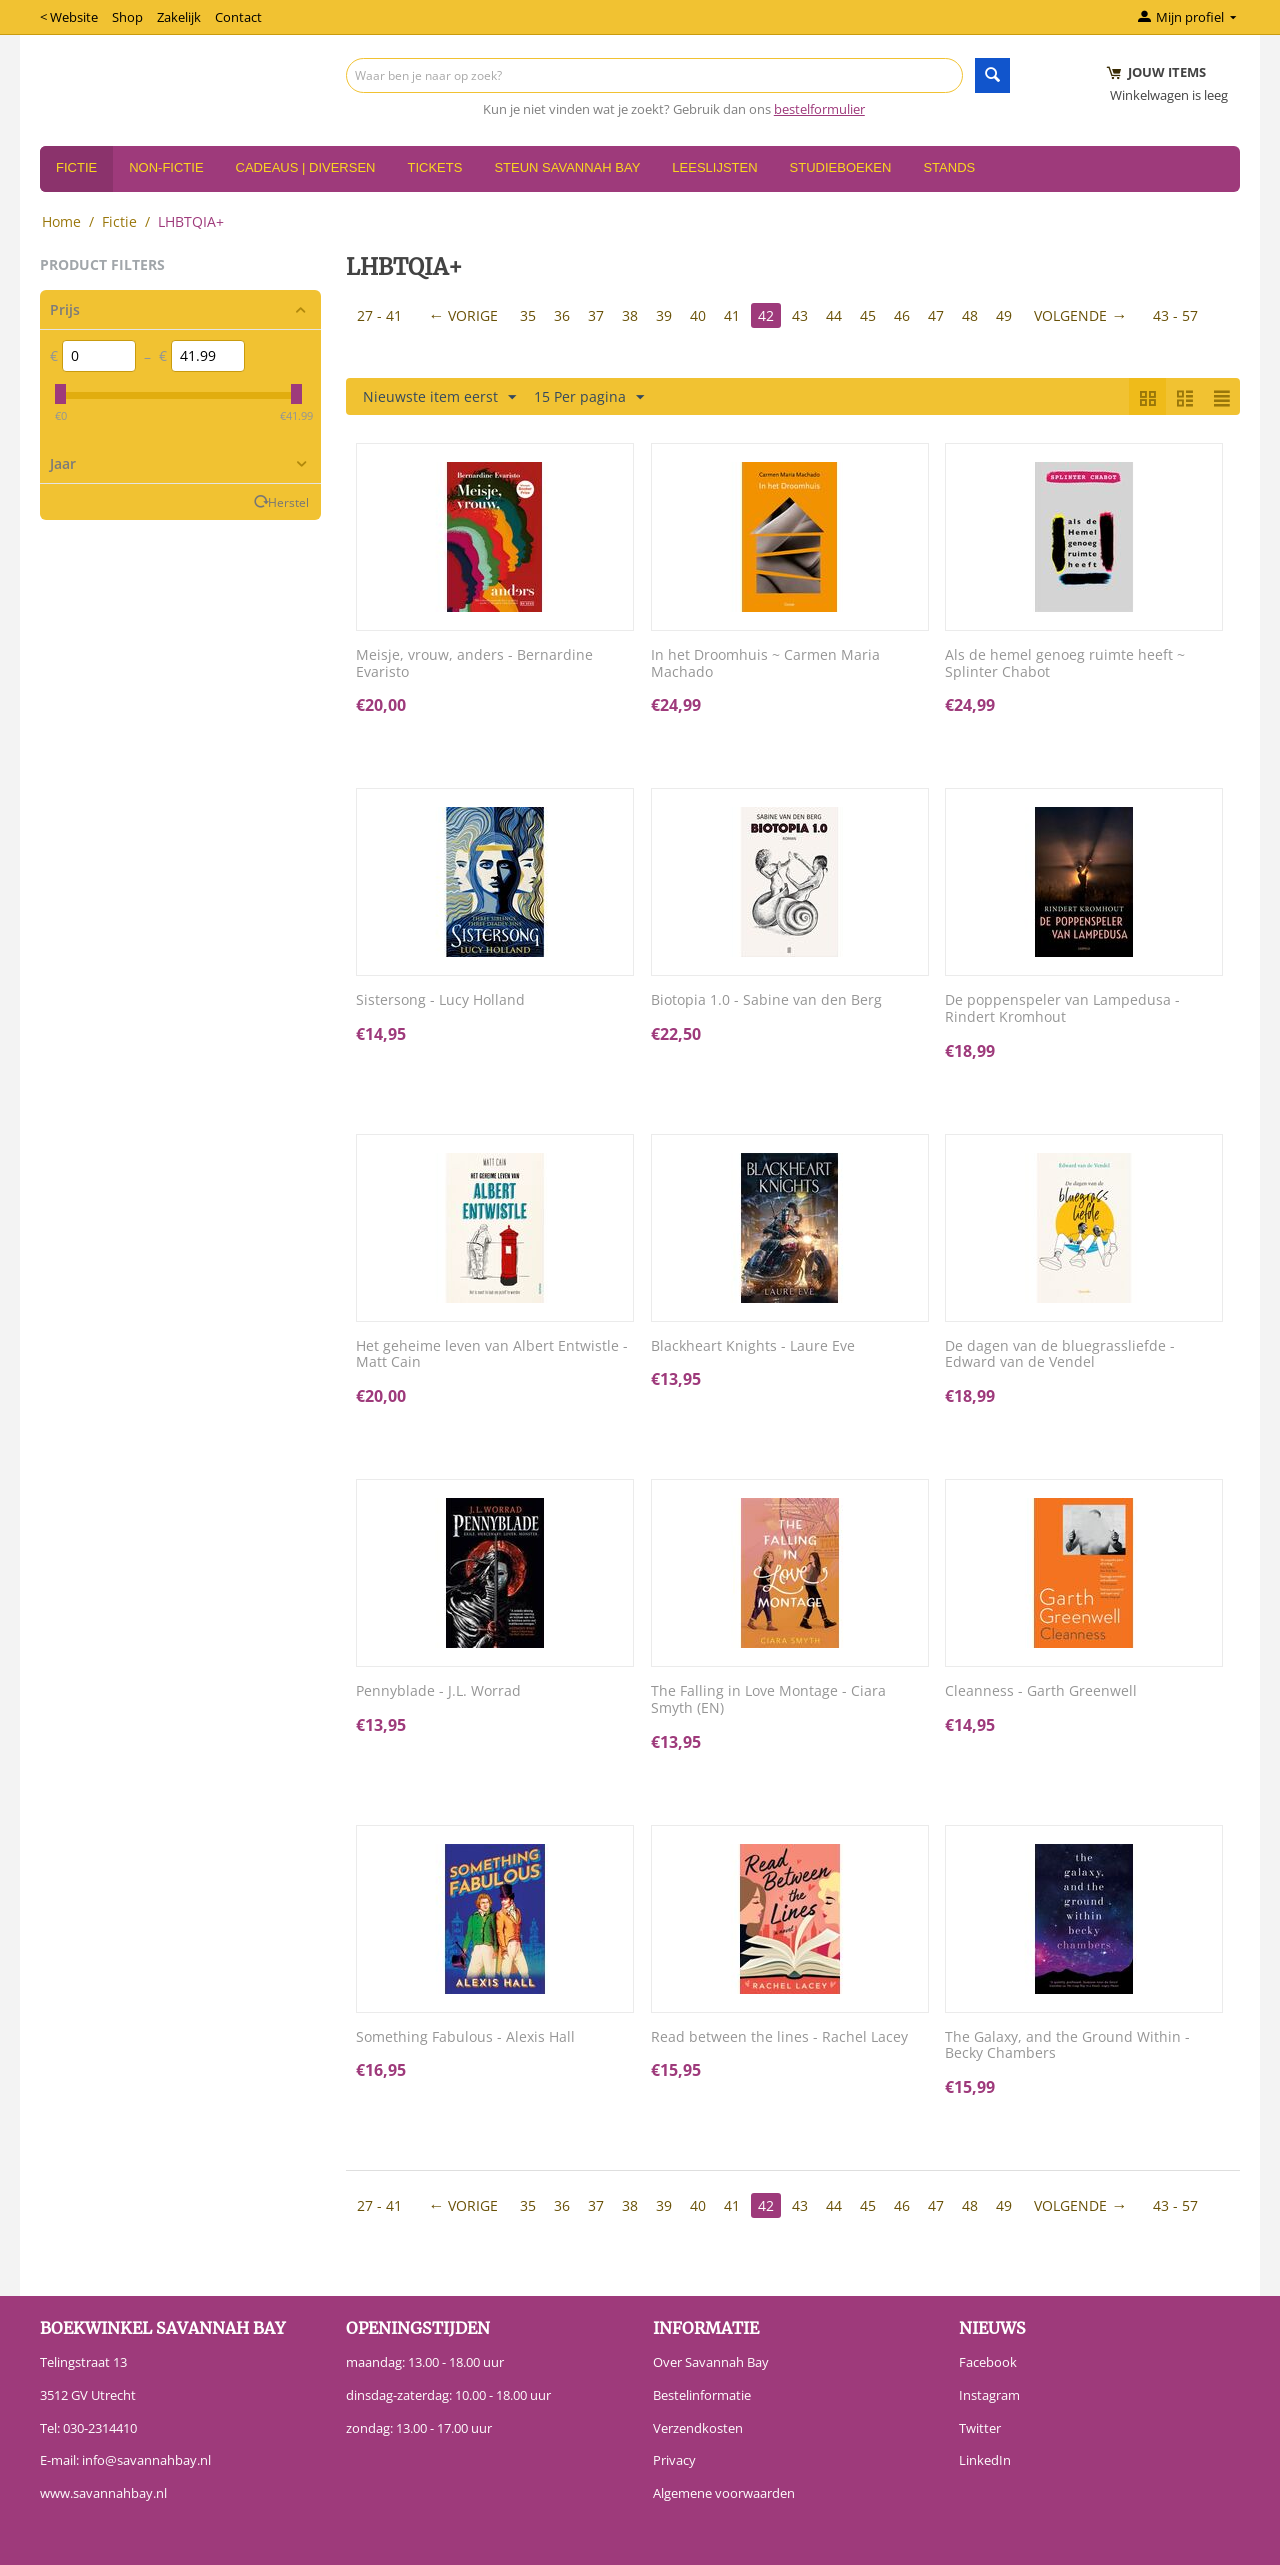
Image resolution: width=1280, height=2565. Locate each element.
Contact (238, 17)
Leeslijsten (714, 167)
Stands (949, 167)
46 (902, 315)
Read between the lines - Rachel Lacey (779, 2037)
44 (834, 315)
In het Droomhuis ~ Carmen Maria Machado (765, 664)
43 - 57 (1175, 315)
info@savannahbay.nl (146, 2460)
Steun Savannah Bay (567, 167)
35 (528, 315)
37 (596, 315)
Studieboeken (841, 167)
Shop (127, 17)
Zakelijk (179, 17)
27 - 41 (379, 315)
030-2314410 (100, 2428)
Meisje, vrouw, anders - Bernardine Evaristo (474, 664)
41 (732, 315)
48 (970, 315)
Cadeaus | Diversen (306, 167)
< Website (69, 17)
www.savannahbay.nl (103, 2493)
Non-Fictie (166, 167)
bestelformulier (819, 109)
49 (1004, 315)
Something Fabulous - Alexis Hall (465, 2037)
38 (630, 315)
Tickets (434, 167)
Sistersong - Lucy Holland (440, 1000)
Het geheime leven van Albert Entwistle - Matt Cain (492, 1355)
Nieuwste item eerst (439, 397)
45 (868, 315)
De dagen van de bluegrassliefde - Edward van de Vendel (1060, 1355)
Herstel (288, 502)
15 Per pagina (589, 397)
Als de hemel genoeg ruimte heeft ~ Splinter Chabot (1065, 664)
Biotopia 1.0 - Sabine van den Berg (766, 1000)
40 (698, 315)
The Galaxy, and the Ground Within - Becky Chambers (1067, 2046)
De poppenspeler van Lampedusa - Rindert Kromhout (1062, 1009)
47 (936, 315)
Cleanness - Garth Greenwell (1041, 1691)
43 (800, 315)
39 (664, 315)
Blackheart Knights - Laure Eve (753, 1346)
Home (61, 221)
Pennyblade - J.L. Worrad (438, 1691)
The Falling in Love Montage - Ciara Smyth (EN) (768, 1700)
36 (562, 315)
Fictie (76, 167)
